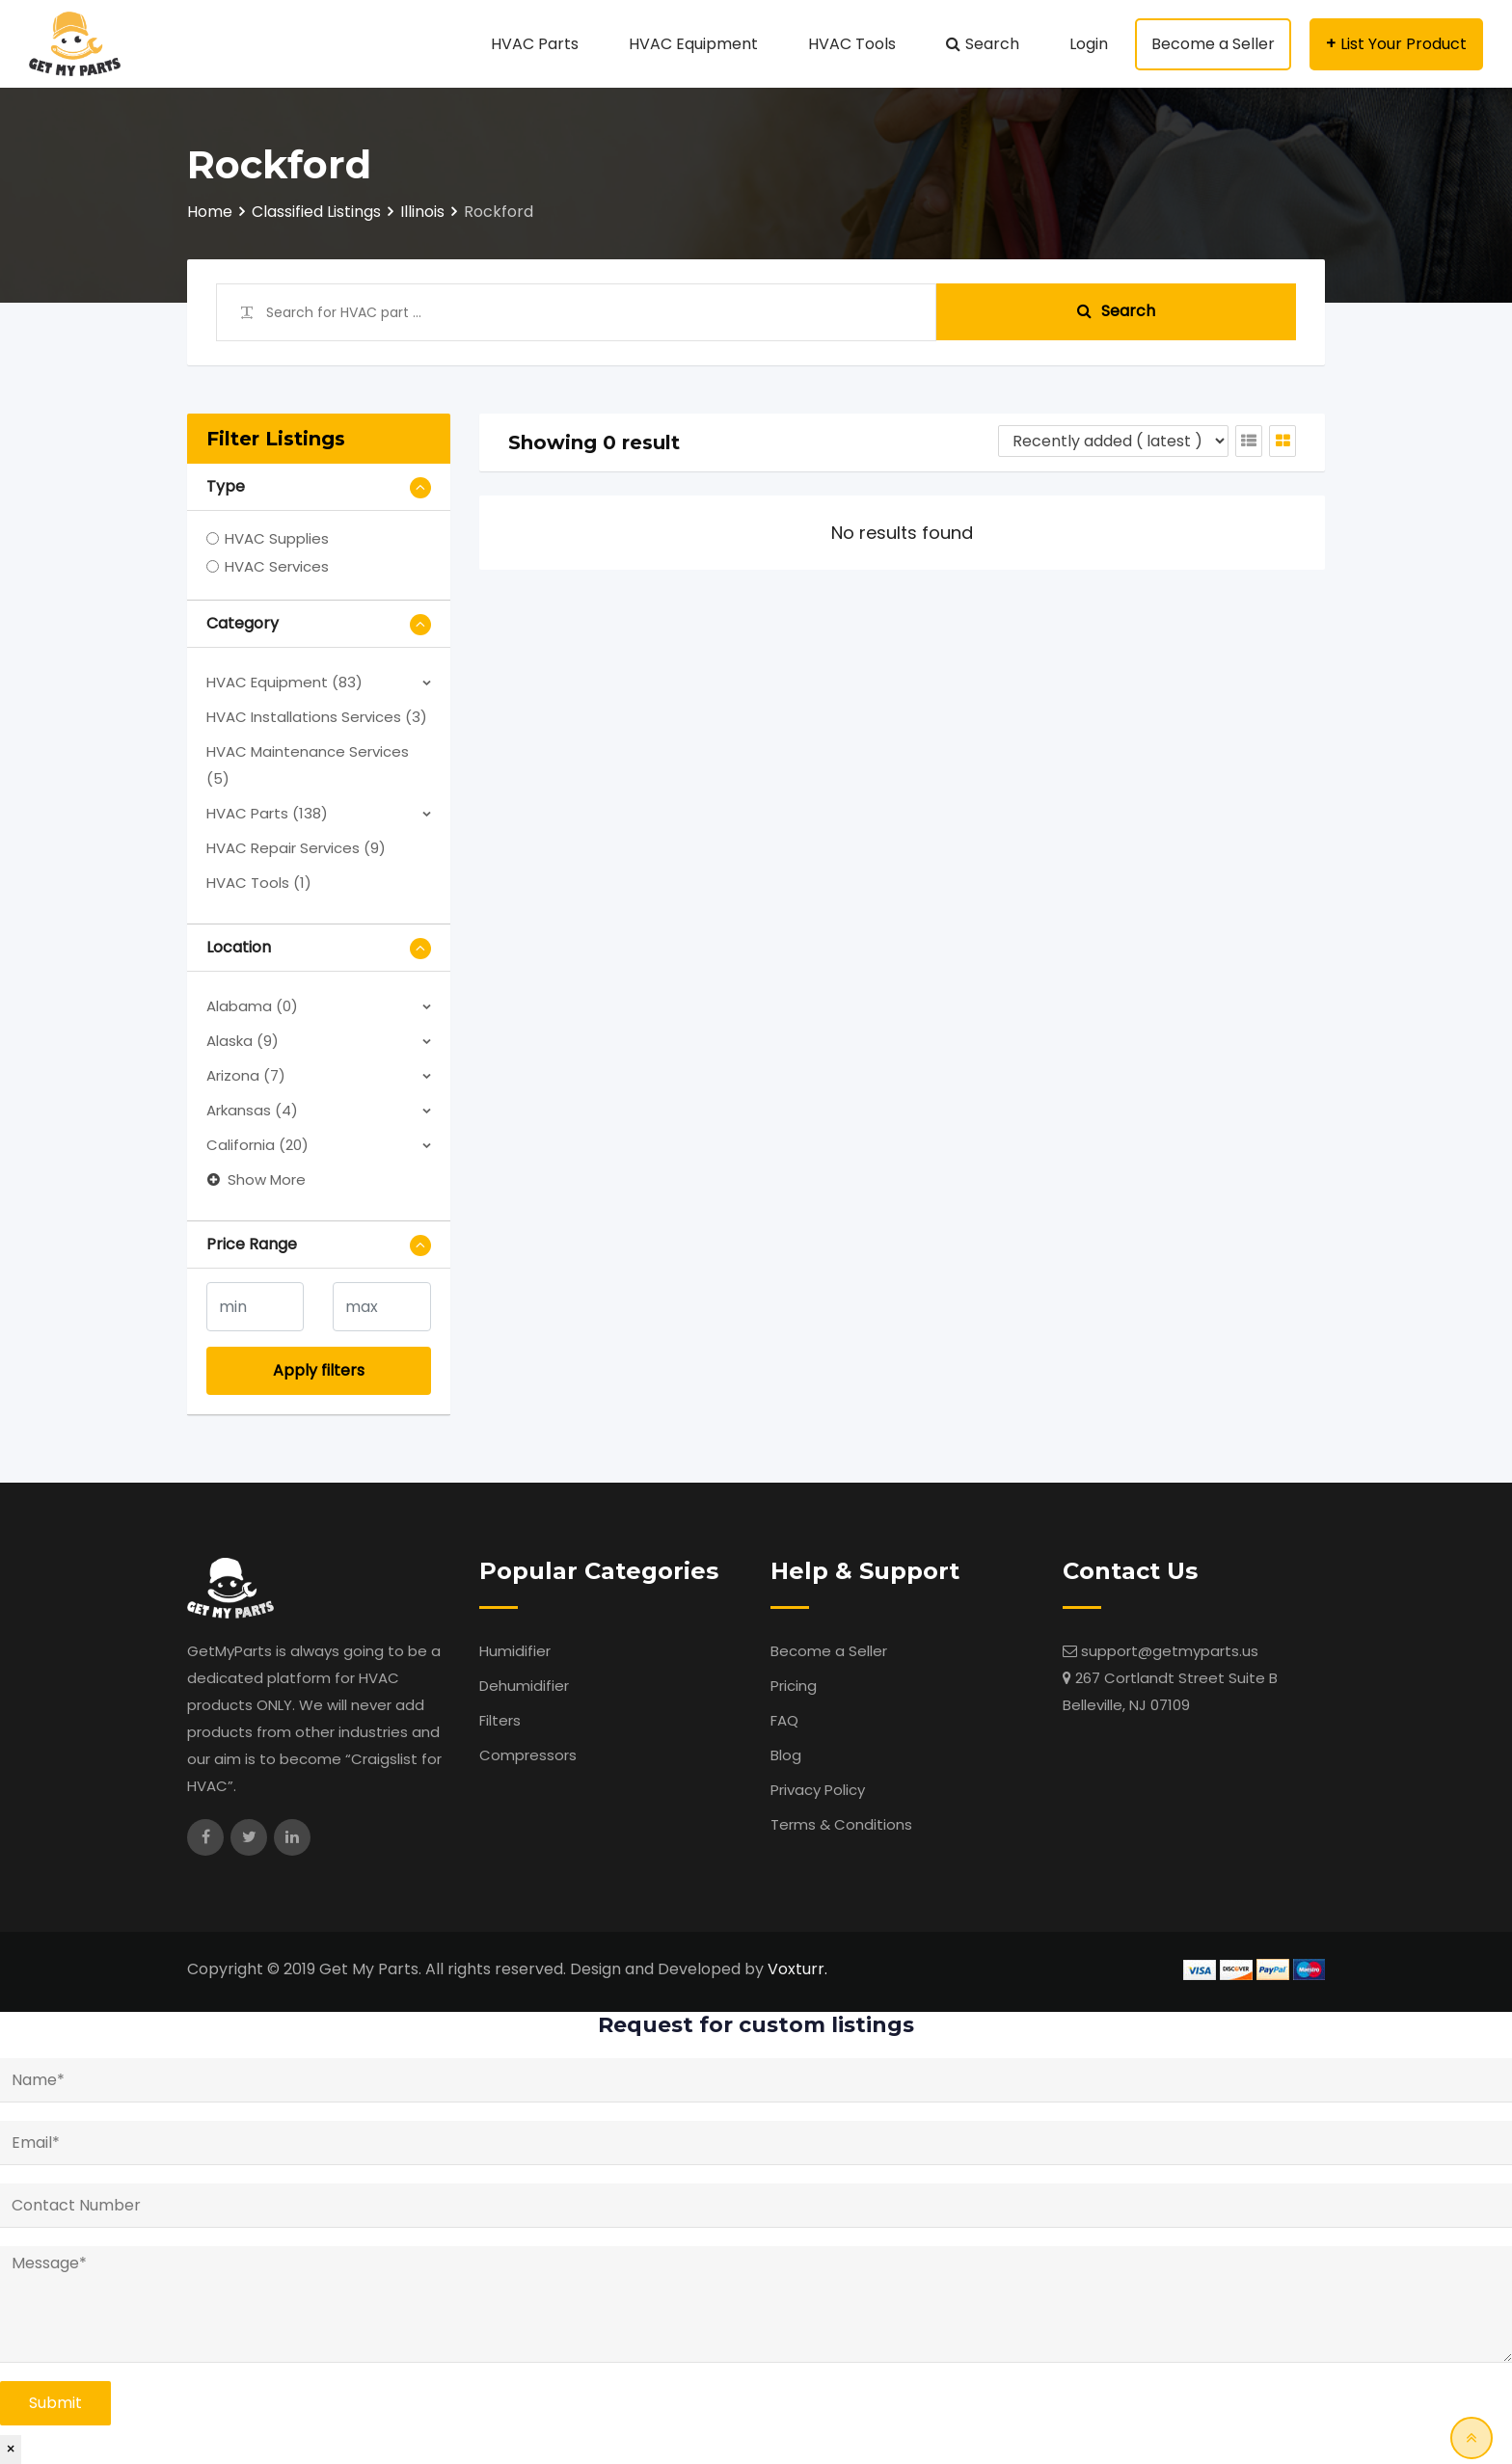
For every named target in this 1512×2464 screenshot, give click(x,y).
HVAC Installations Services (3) (316, 717)
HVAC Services (277, 566)
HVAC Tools (852, 44)
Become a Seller (1213, 44)
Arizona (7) (245, 1075)
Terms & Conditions (841, 1824)
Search (992, 44)
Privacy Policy (817, 1790)
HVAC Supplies (277, 538)
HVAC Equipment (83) (284, 682)
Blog (785, 1755)
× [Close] (10, 2449)
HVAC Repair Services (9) (296, 848)
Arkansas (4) (252, 1110)
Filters (500, 1720)
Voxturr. (797, 1969)
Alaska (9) (242, 1041)
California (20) (257, 1145)
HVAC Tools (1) (258, 882)
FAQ (784, 1720)
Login (1088, 44)
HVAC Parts (535, 44)
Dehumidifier (524, 1685)
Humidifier (515, 1651)
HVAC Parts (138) (267, 813)
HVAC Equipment (693, 44)
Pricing (793, 1685)
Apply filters (318, 1370)
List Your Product (1403, 44)
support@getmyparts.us (1169, 1651)
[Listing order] (1113, 441)
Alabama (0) (252, 1006)
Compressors (528, 1755)
